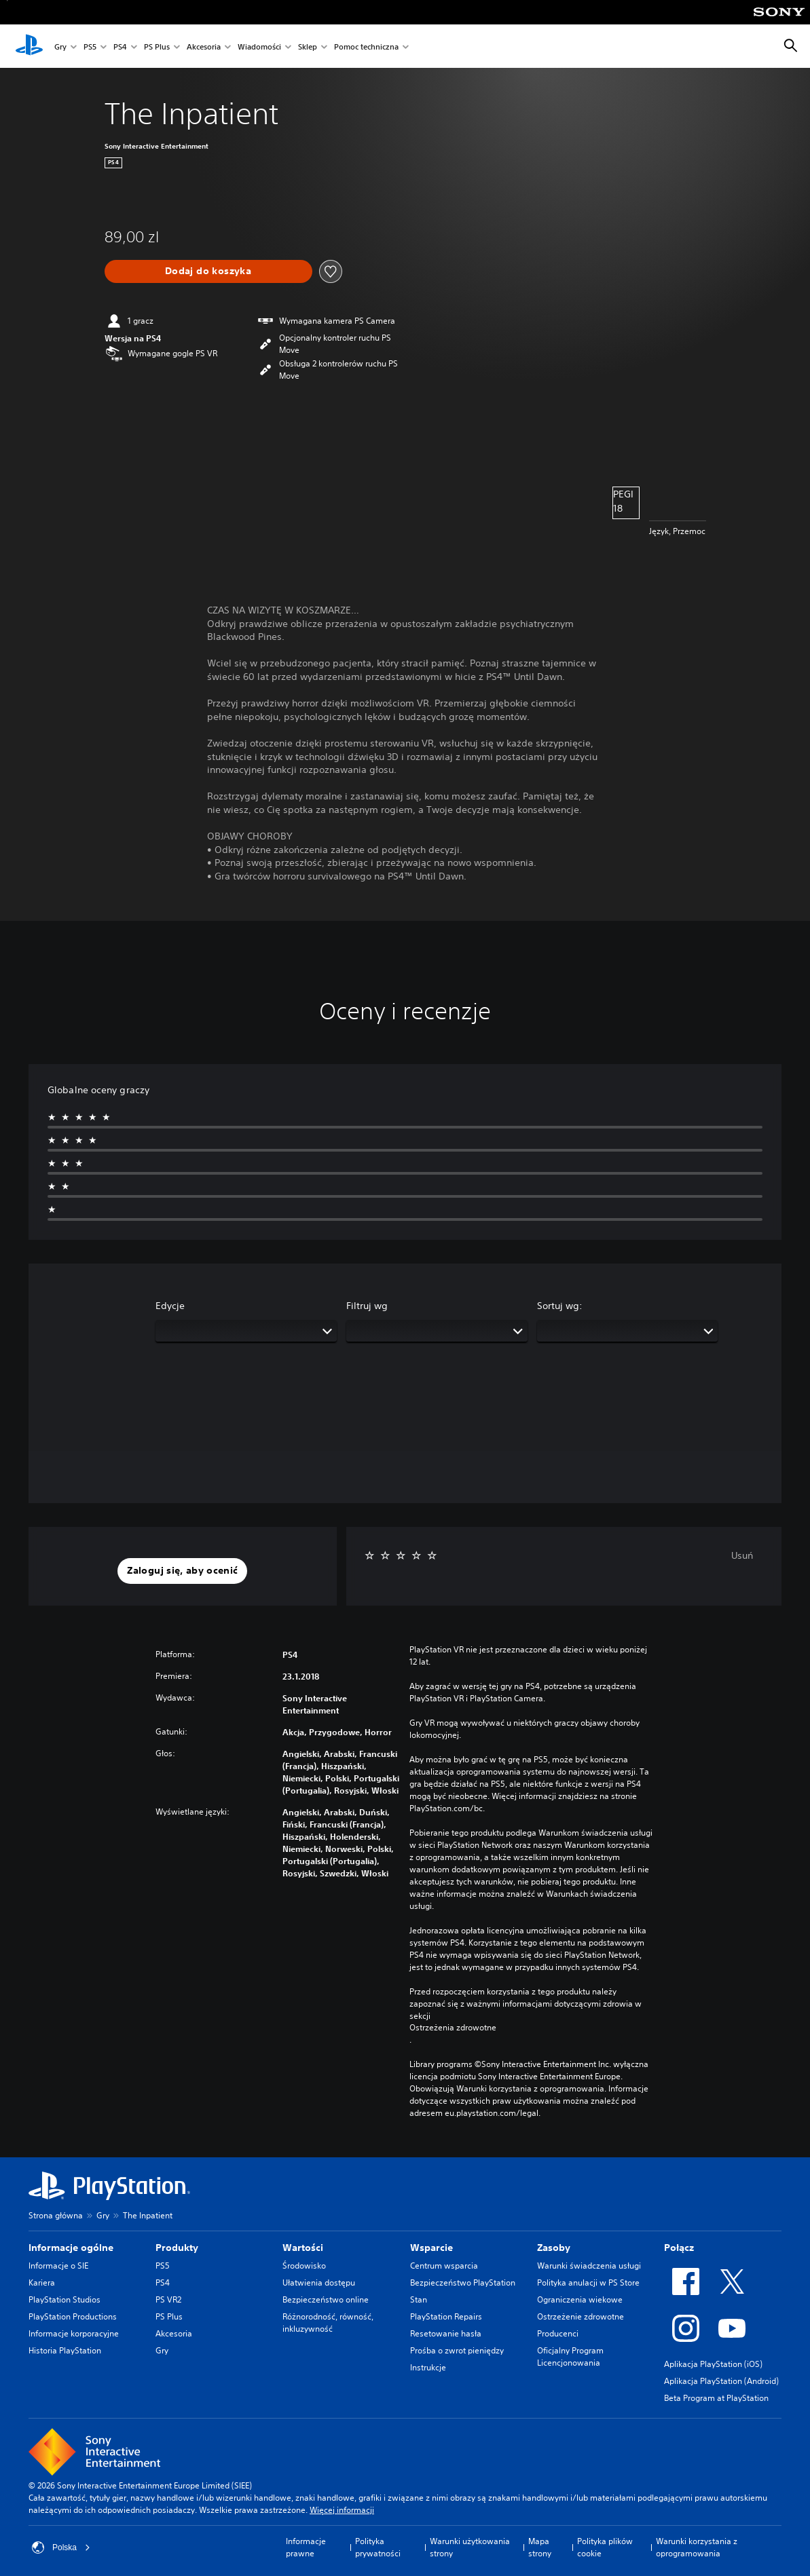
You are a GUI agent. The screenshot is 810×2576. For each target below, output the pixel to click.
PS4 (120, 46)
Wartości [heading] (302, 2247)
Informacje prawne (306, 2547)
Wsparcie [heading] (431, 2247)
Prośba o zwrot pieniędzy (457, 2350)
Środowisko (304, 2265)
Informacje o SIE (58, 2265)
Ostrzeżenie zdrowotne (580, 2316)
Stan (418, 2299)
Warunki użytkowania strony (470, 2547)
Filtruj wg (367, 1306)
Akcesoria (204, 46)
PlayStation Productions (73, 2316)
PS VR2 (168, 2299)
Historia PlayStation (65, 2350)
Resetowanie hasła (445, 2333)
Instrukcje (428, 2367)
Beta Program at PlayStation (716, 2398)
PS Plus (157, 46)
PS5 (90, 46)
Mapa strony (539, 2547)
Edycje (170, 1306)
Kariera (42, 2282)
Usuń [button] (742, 1555)
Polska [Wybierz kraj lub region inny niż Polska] (61, 2547)
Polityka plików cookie (605, 2547)
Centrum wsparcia (444, 2265)
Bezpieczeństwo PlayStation (462, 2282)
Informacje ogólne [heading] (71, 2247)
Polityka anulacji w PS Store (588, 2282)
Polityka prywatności (378, 2547)
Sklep (307, 46)
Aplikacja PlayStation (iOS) (713, 2364)
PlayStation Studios (64, 2299)
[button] (182, 1571)
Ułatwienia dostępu (318, 2282)
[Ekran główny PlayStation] (29, 46)
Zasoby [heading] (553, 2247)
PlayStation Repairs (446, 2316)
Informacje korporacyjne (74, 2333)
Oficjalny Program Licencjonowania (570, 2356)
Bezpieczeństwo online (325, 2299)
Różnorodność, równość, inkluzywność (327, 2322)
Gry (60, 46)
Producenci (557, 2333)
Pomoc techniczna (366, 46)
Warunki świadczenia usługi (589, 2265)
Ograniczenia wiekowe (580, 2299)
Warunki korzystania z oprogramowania (696, 2547)
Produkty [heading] (176, 2247)
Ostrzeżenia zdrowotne (452, 2027)
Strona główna (56, 2215)
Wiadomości (259, 46)
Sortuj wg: (560, 1306)
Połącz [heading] (679, 2247)
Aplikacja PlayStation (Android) (721, 2381)
